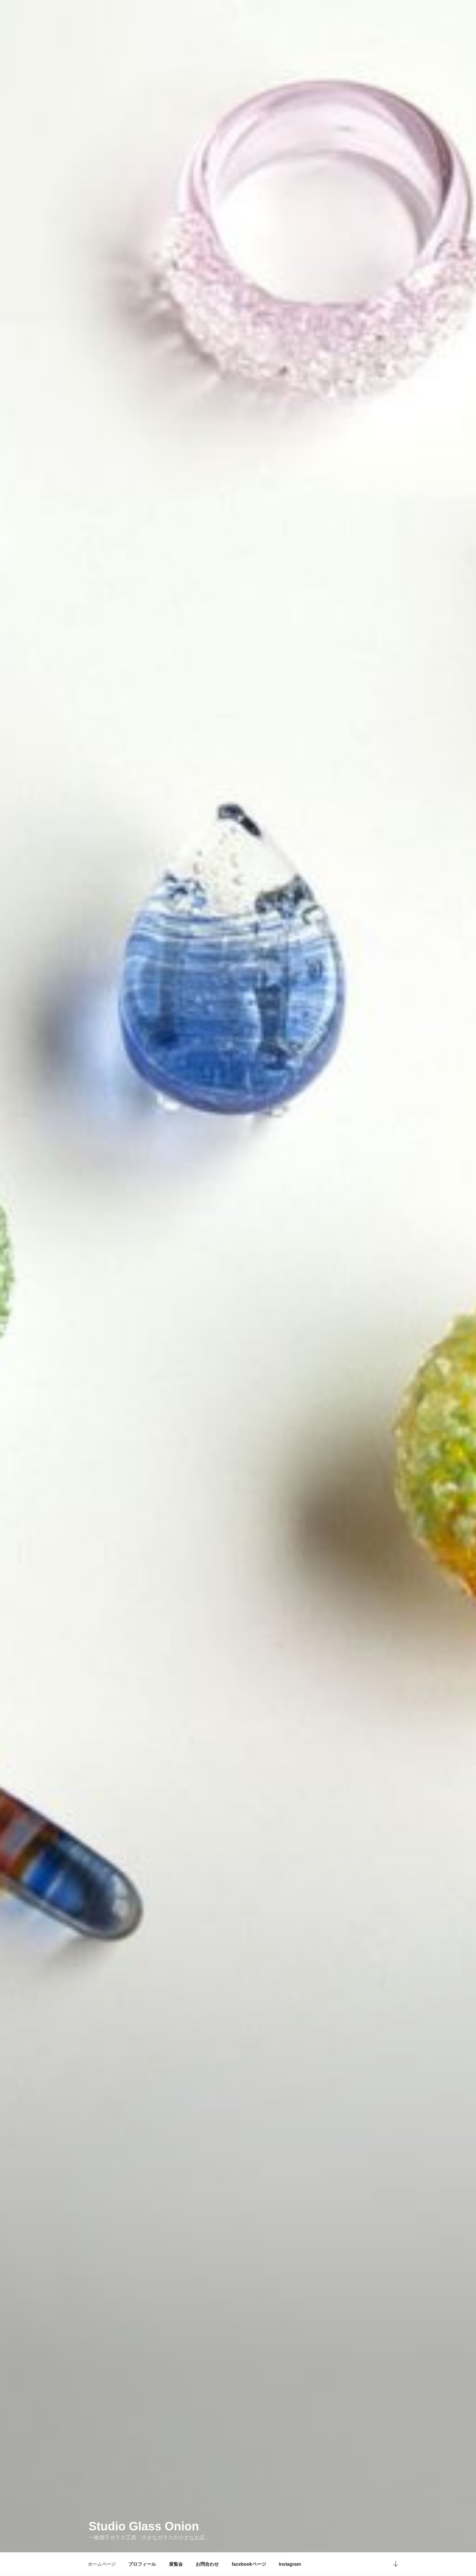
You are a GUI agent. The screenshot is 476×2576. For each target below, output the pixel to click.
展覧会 (176, 2564)
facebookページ (249, 2564)
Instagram (290, 2564)
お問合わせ (207, 2564)
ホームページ (102, 2564)
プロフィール (142, 2564)
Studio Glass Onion (144, 2521)
